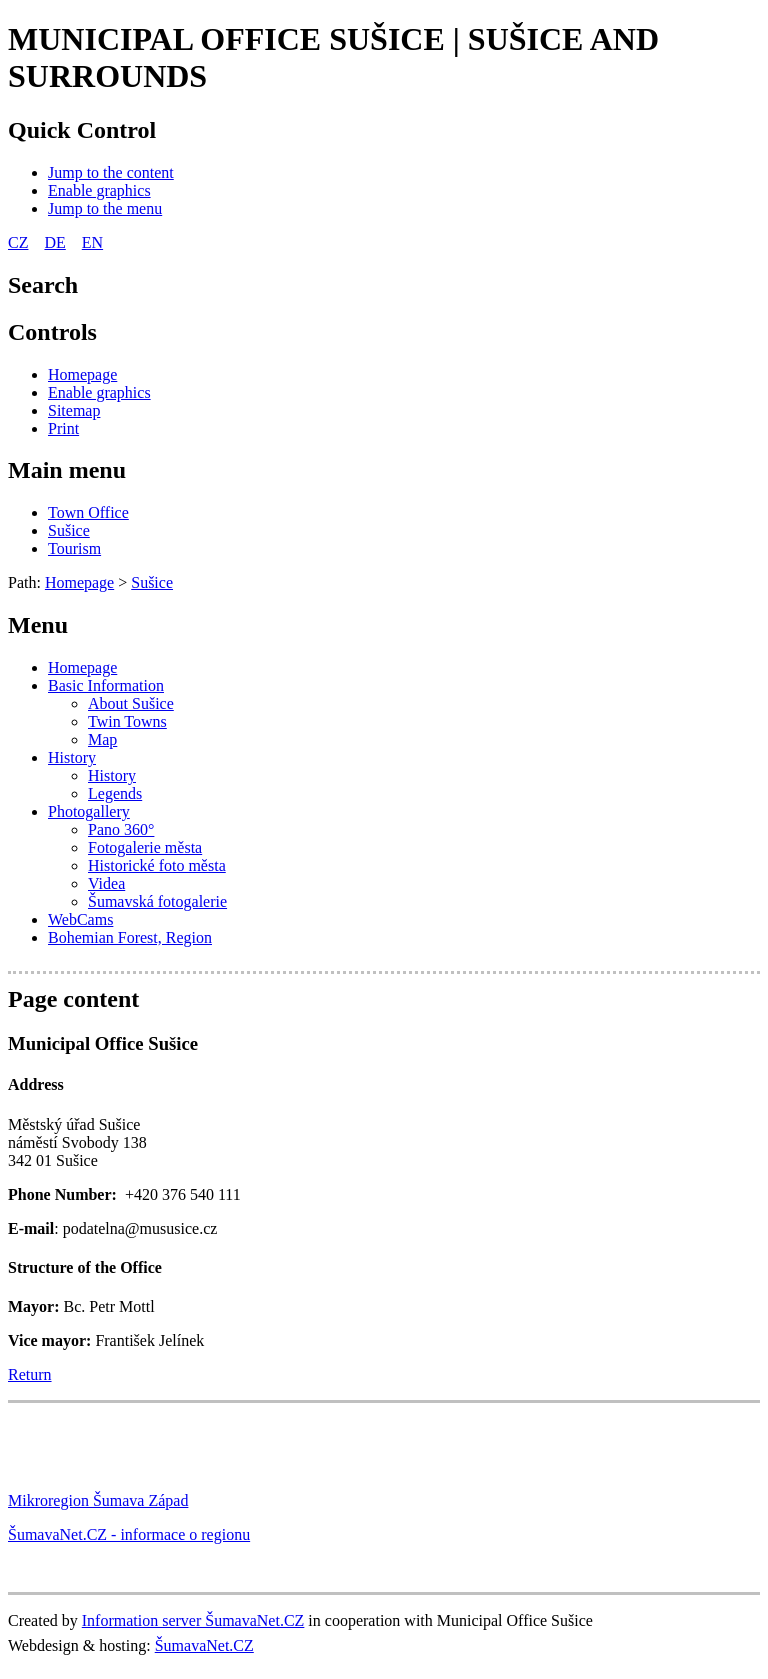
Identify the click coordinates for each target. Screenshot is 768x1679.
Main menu (67, 470)
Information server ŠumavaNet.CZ (193, 1620)
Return (30, 1374)
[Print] (63, 428)
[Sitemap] (74, 410)
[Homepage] (82, 374)
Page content (73, 999)
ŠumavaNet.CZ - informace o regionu (129, 1534)
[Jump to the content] (111, 172)
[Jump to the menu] (105, 208)
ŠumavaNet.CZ (204, 1645)
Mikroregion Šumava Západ (98, 1500)
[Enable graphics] (99, 190)
